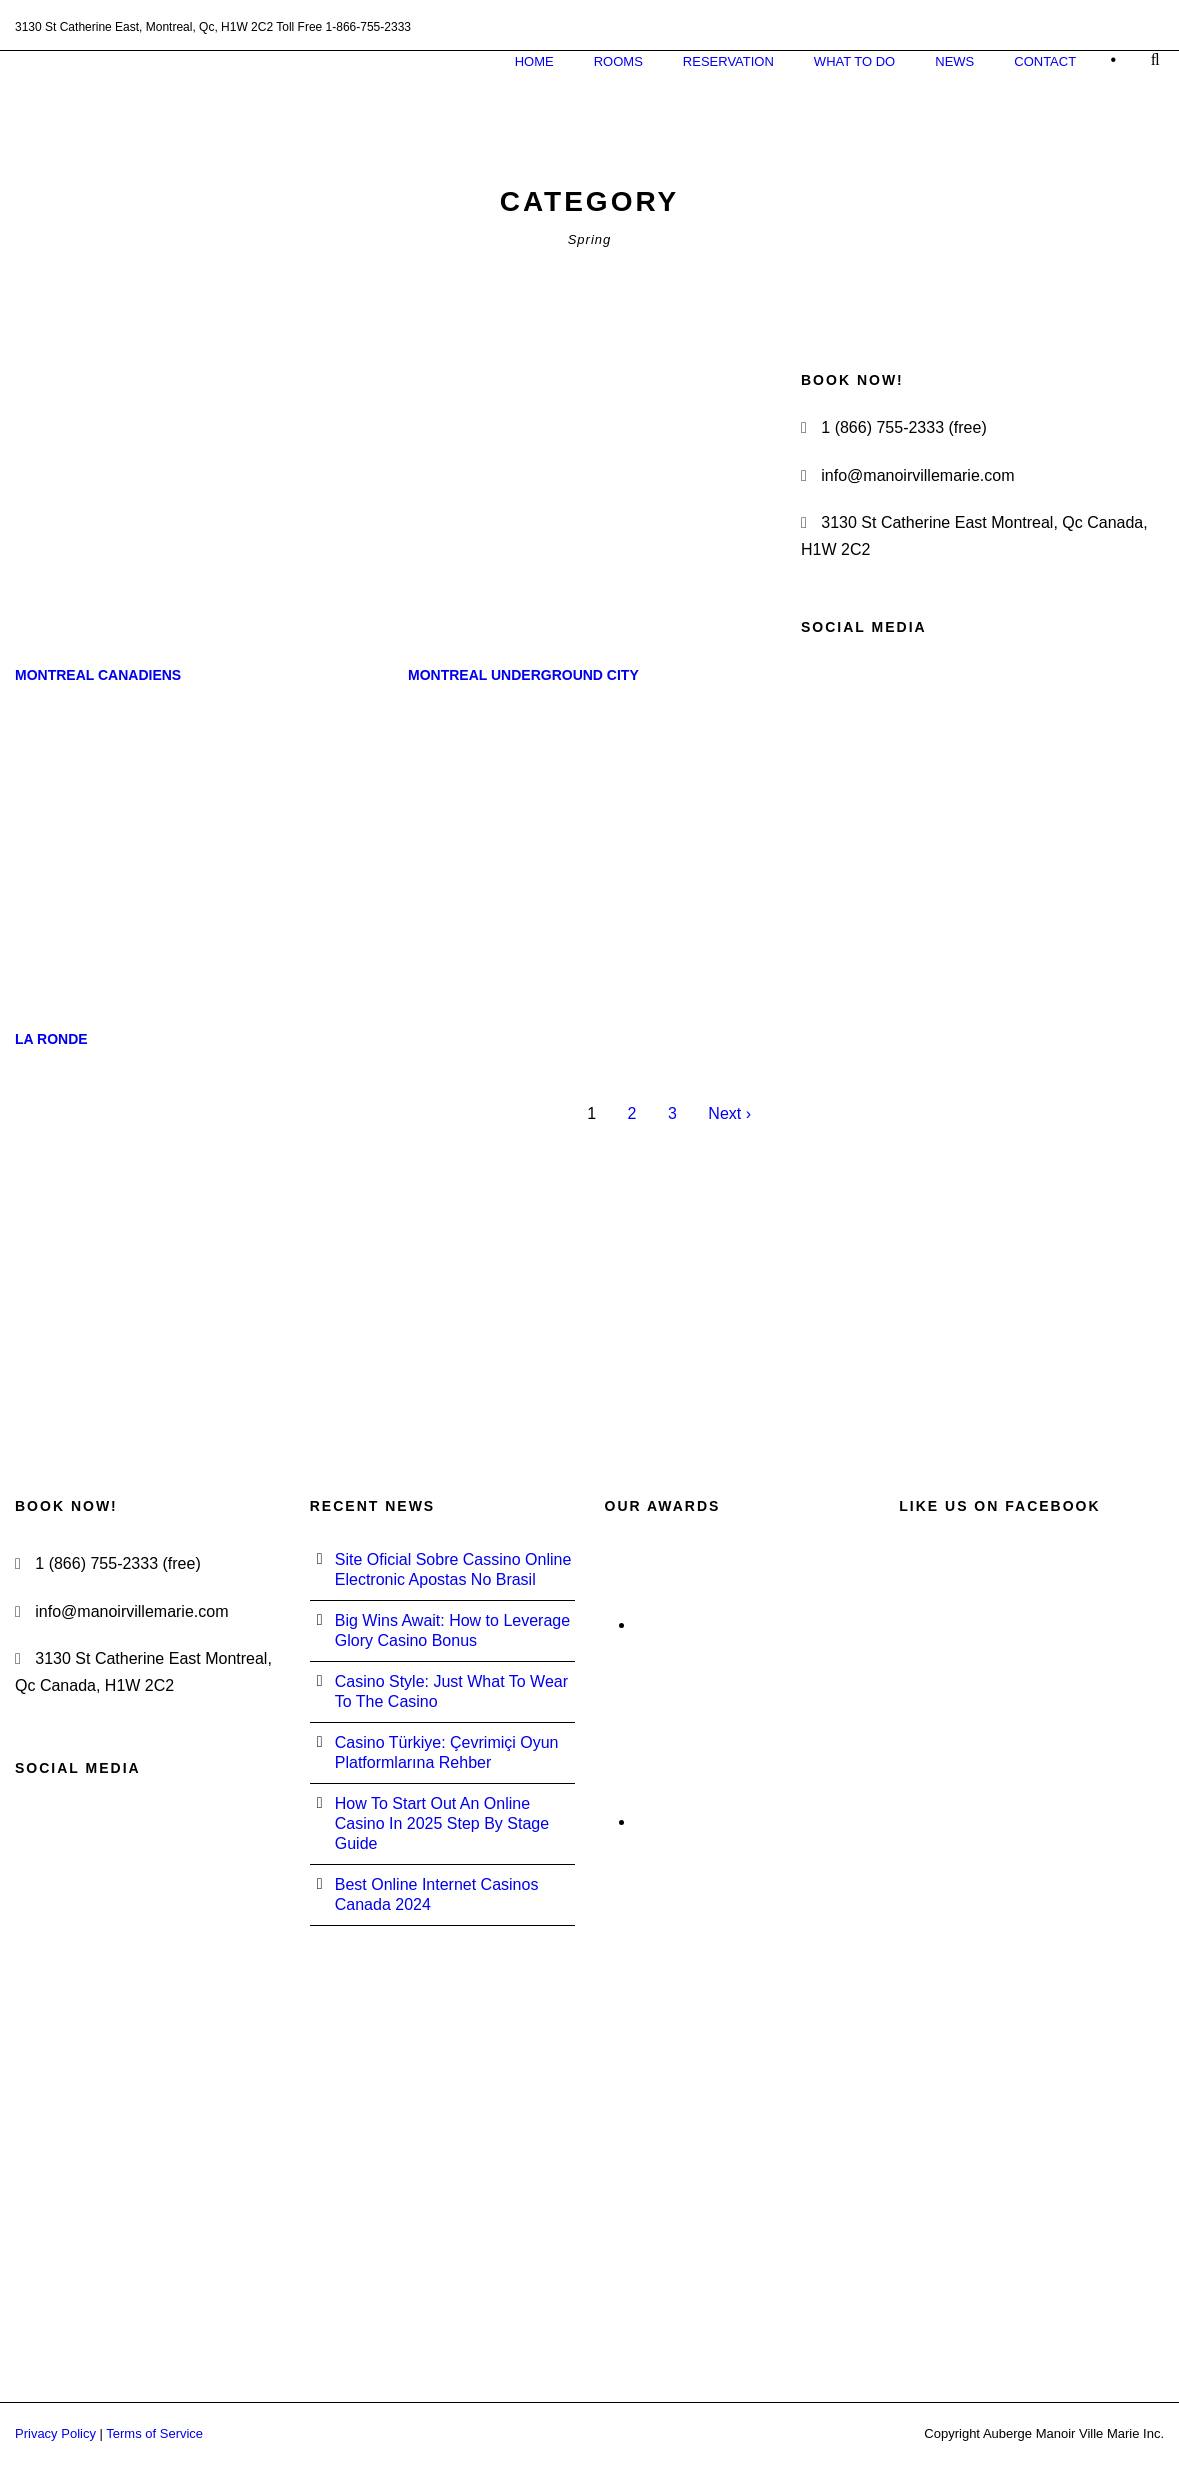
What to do (854, 61)
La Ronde (51, 1039)
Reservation (728, 61)
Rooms (618, 61)
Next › (729, 1113)
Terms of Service (154, 2433)
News (954, 61)
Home (534, 61)
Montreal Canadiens (98, 675)
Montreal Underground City (523, 675)
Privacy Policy (55, 2433)
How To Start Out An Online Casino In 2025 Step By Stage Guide (442, 1823)
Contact (1045, 61)
